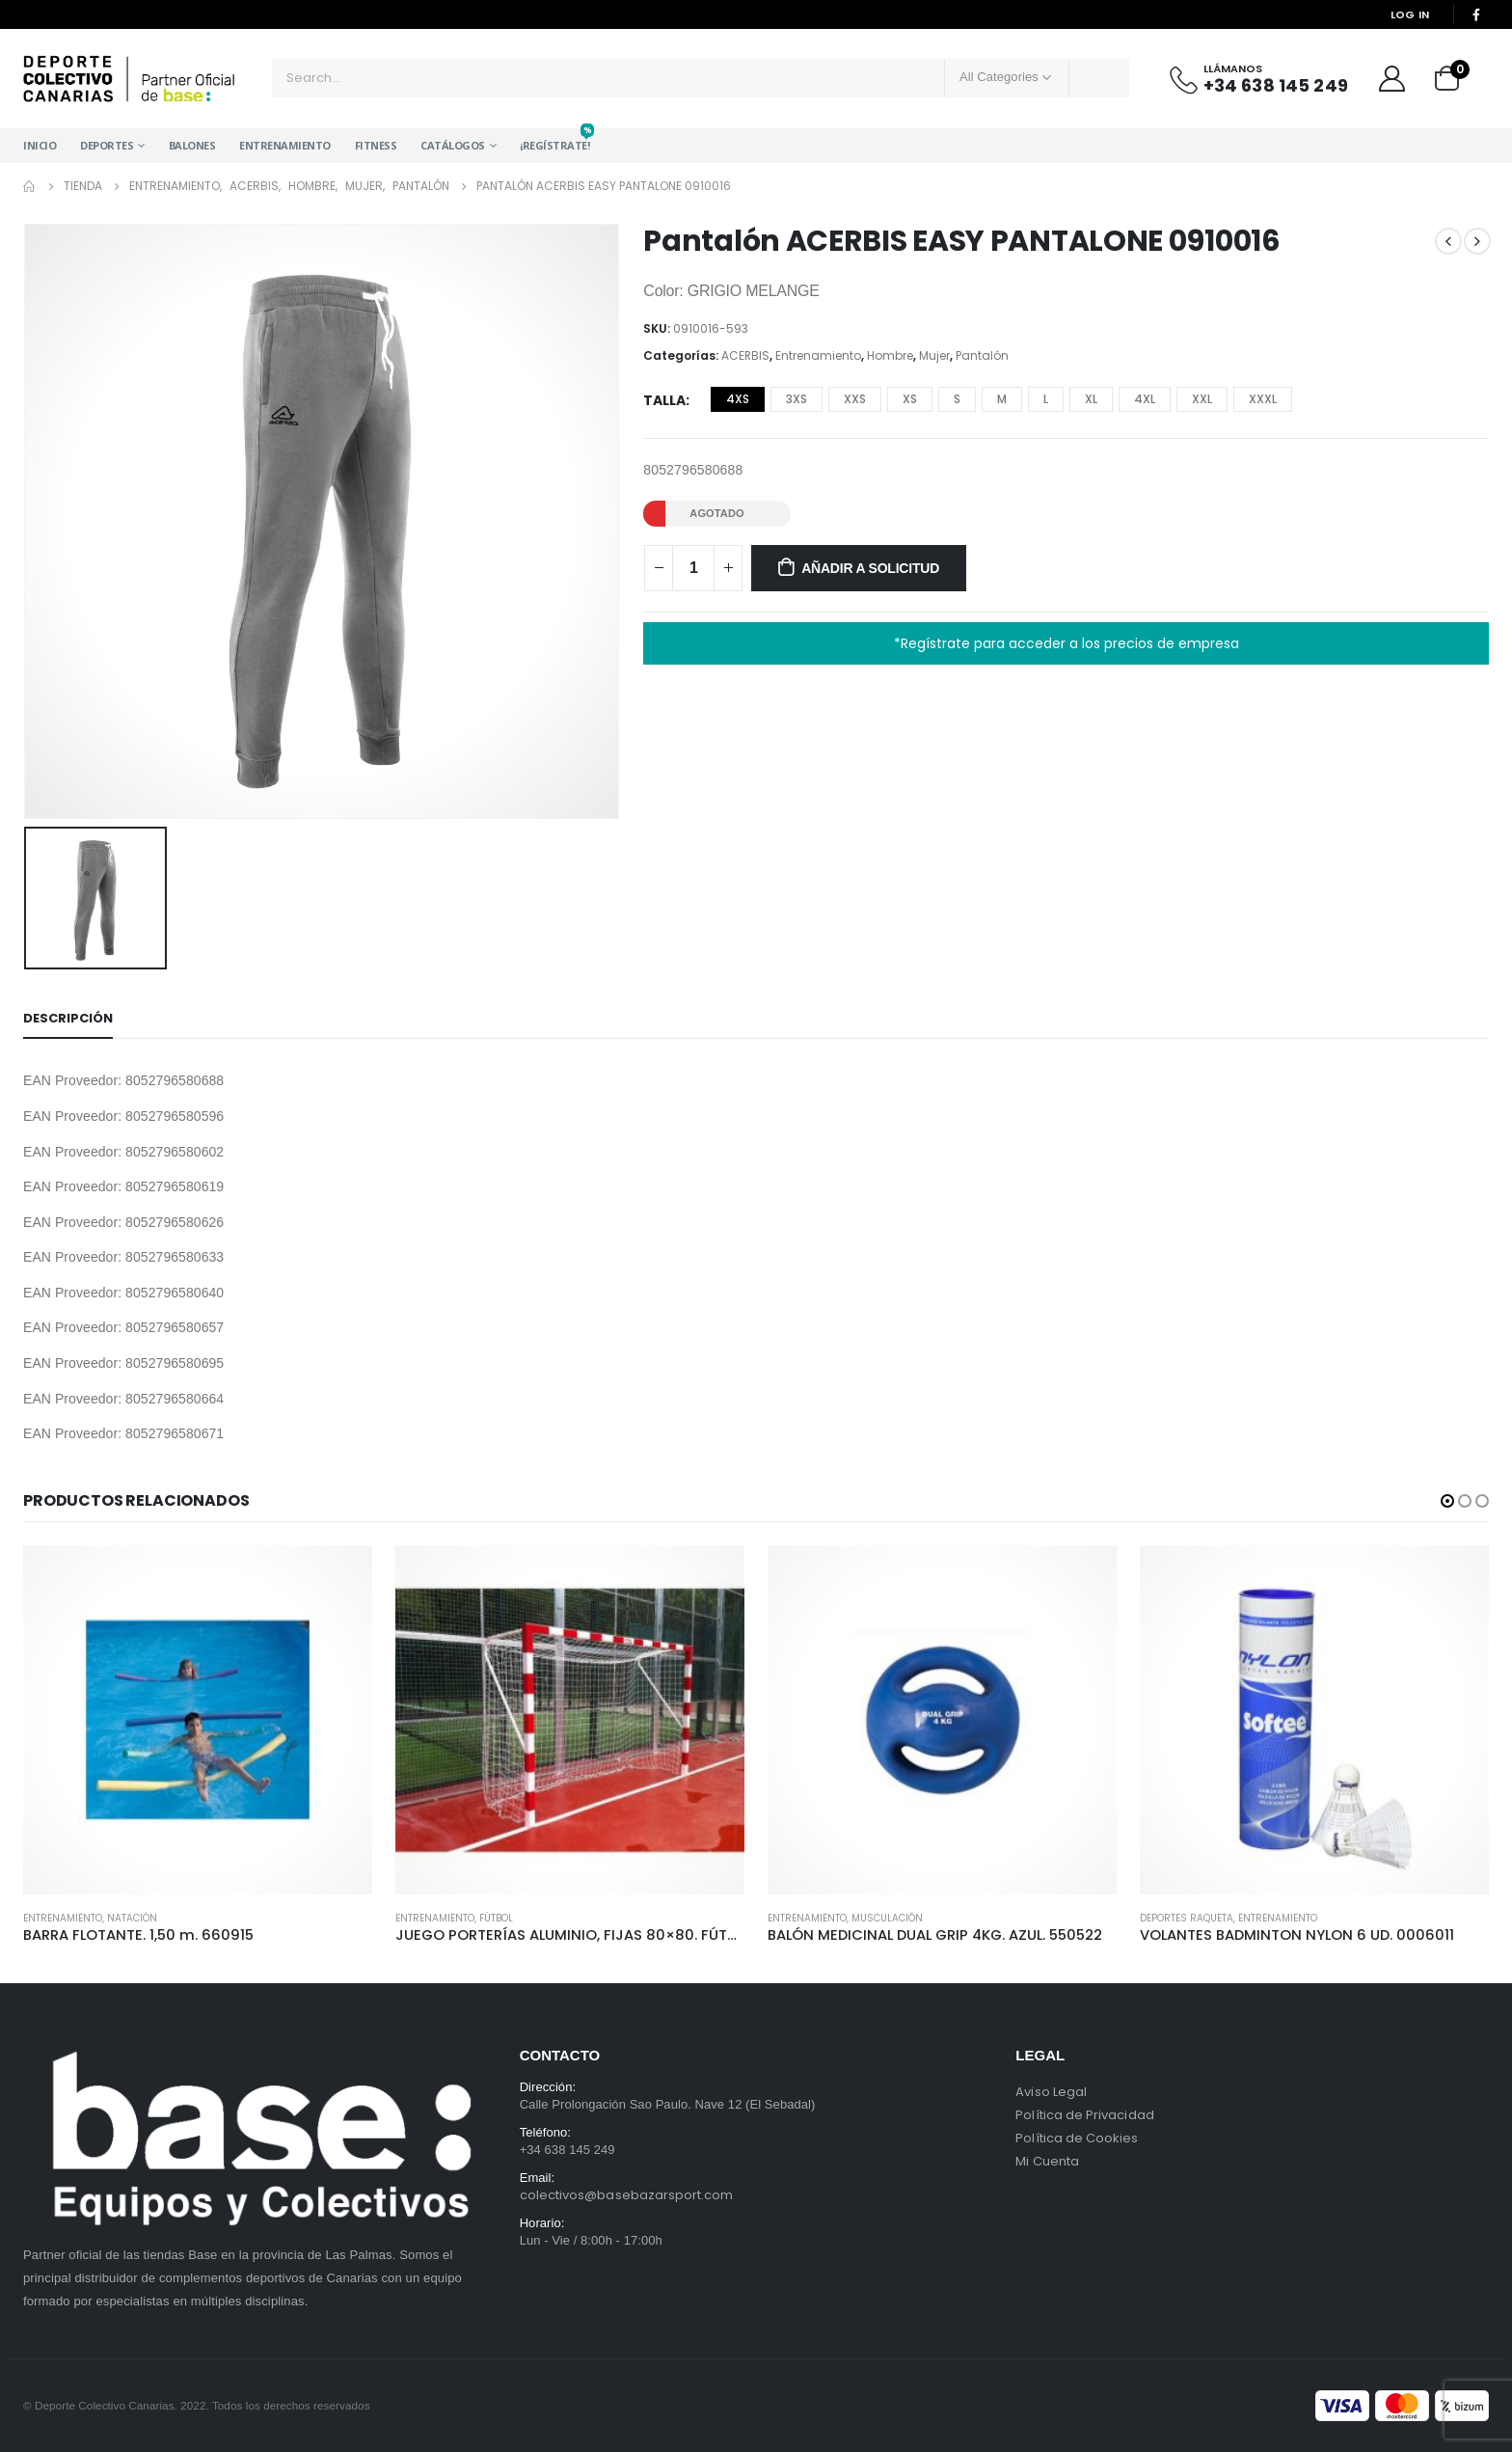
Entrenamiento (285, 145)
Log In (1410, 14)
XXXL (1263, 399)
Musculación (887, 1918)
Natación (132, 1918)
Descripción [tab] (68, 1018)
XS (910, 399)
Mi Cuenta (1047, 2161)
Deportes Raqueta (1186, 1918)
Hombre (890, 355)
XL (1091, 399)
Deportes (106, 145)
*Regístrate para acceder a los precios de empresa (1066, 643)
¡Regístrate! (554, 140)
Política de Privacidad (1084, 2115)
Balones (192, 145)
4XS (737, 399)
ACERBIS (745, 355)
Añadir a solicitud (870, 568)
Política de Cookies (1076, 2138)
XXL (1202, 399)
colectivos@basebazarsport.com (627, 2195)
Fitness (376, 145)
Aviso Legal (1051, 2092)
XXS (855, 399)
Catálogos (452, 145)
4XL (1144, 399)
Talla (664, 400)
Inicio (39, 145)
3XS (796, 399)
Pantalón (982, 355)
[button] (1447, 1500)
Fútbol (496, 1918)
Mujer (934, 355)
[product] (197, 1719)
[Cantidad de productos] (693, 568)
